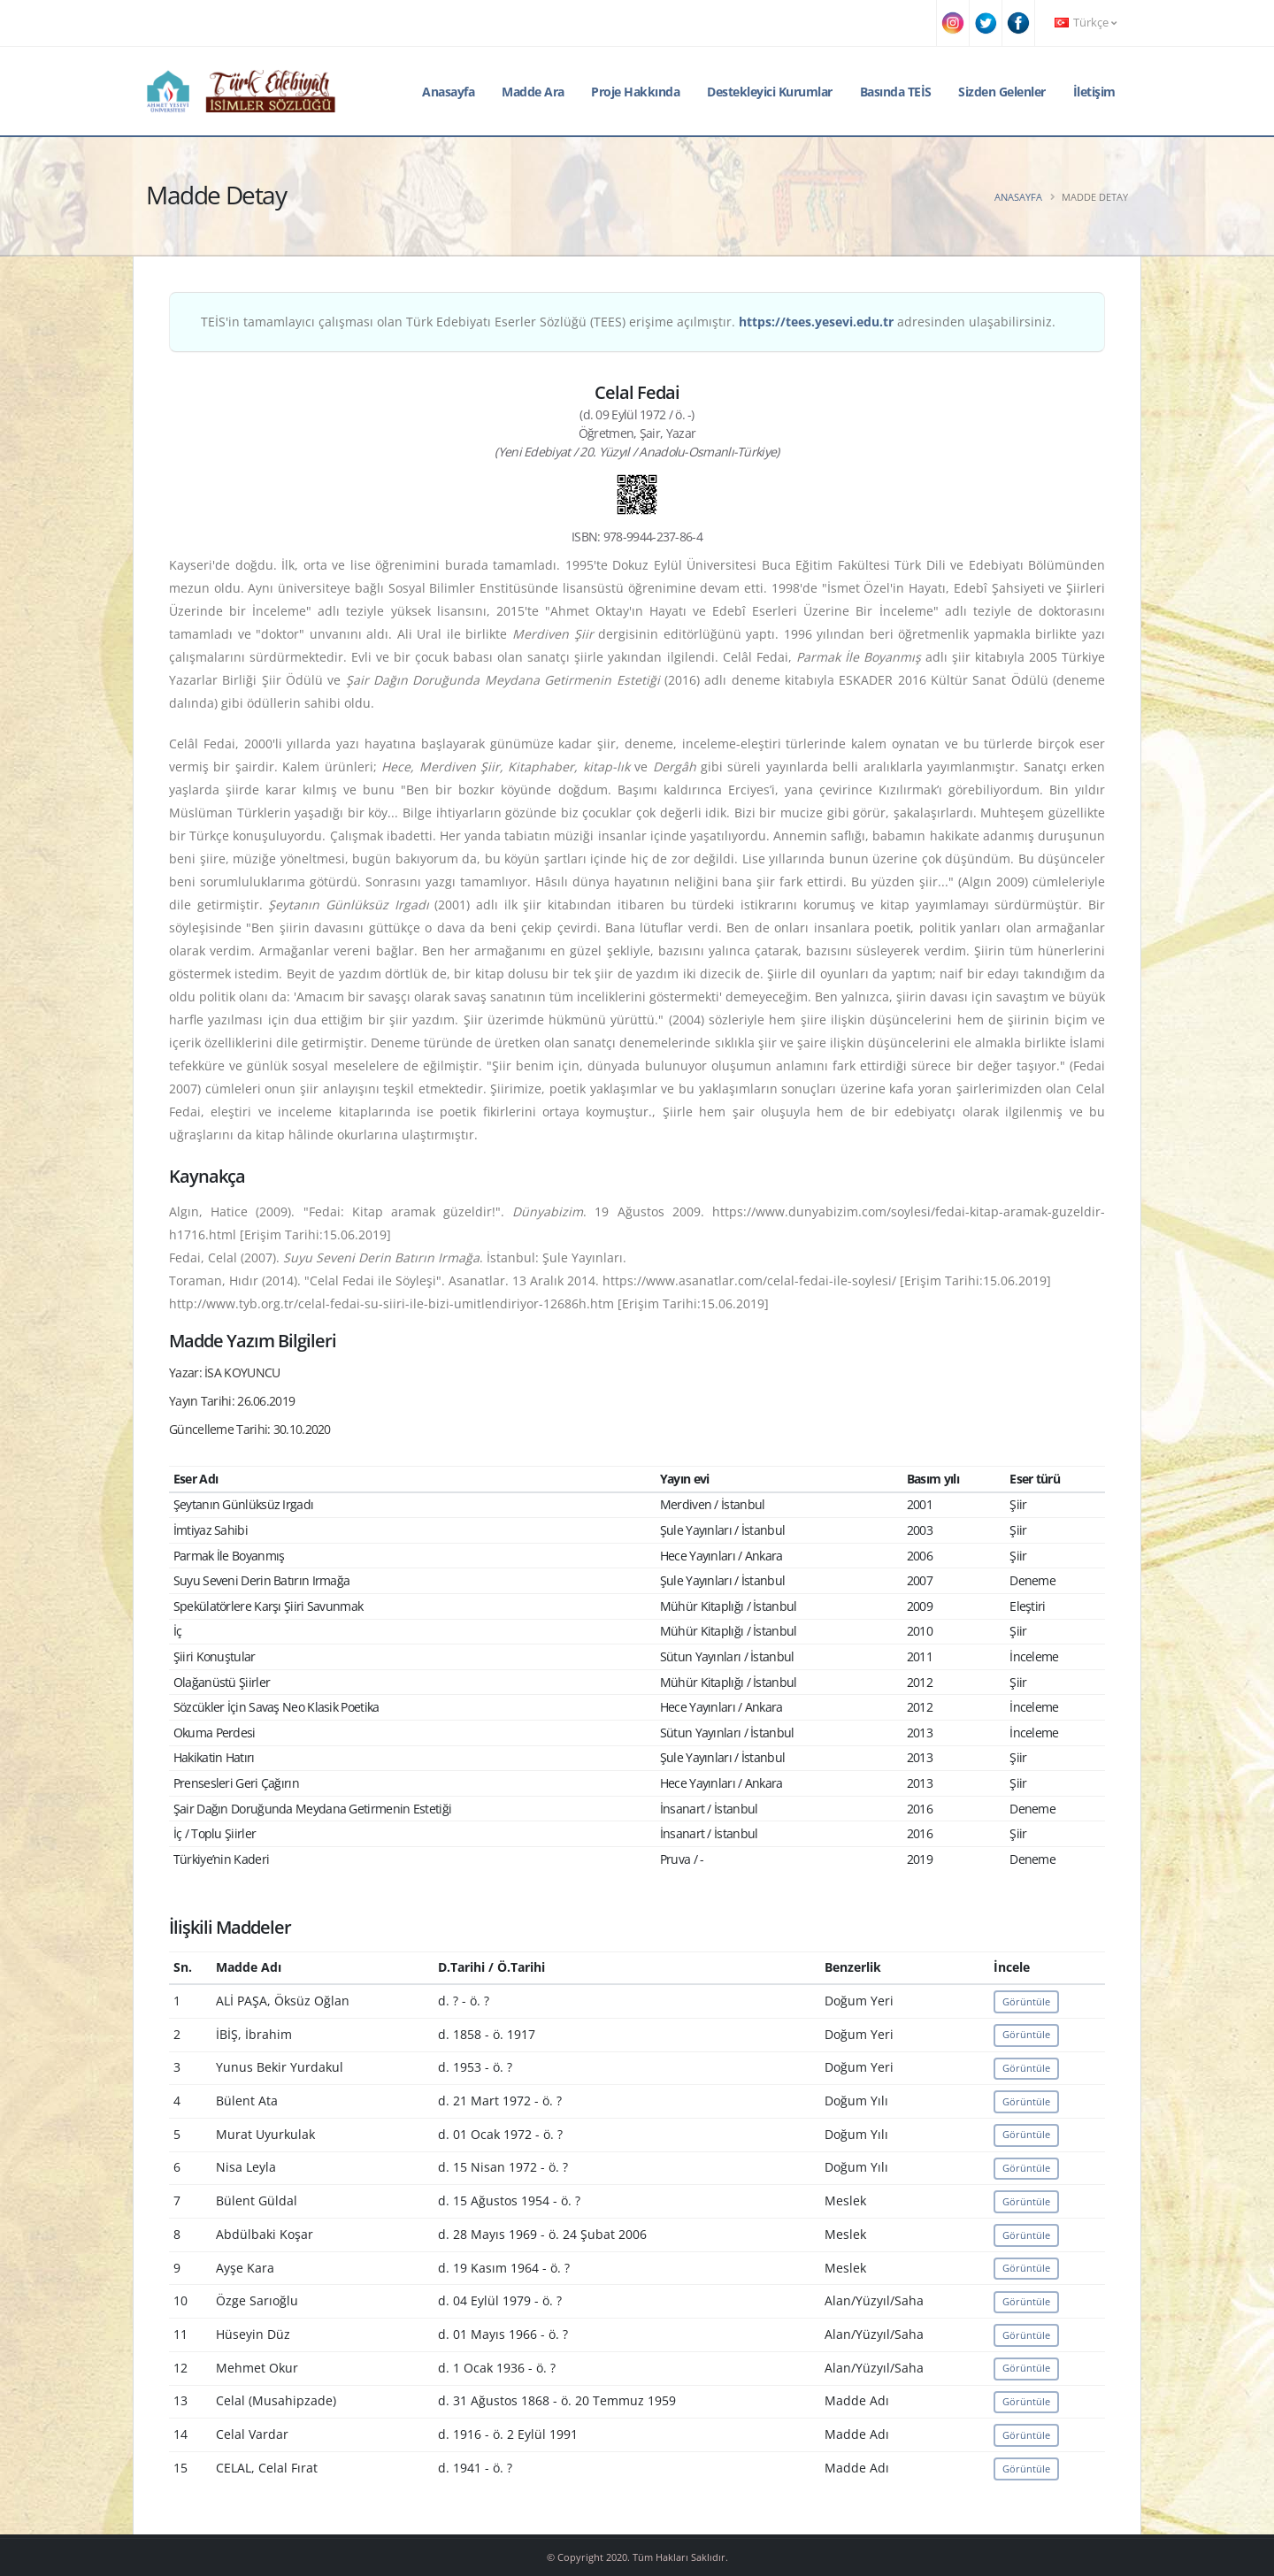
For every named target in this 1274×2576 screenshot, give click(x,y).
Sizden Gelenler (1002, 91)
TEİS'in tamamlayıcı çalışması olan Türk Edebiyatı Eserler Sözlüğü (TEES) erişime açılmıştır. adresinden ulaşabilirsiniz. (628, 321)
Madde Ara (533, 91)
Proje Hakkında (635, 91)
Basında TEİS (896, 91)
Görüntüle (1026, 2001)
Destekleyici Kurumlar (770, 91)
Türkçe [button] (1086, 22)
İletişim (1094, 91)
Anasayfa (448, 91)
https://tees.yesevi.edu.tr (816, 321)
